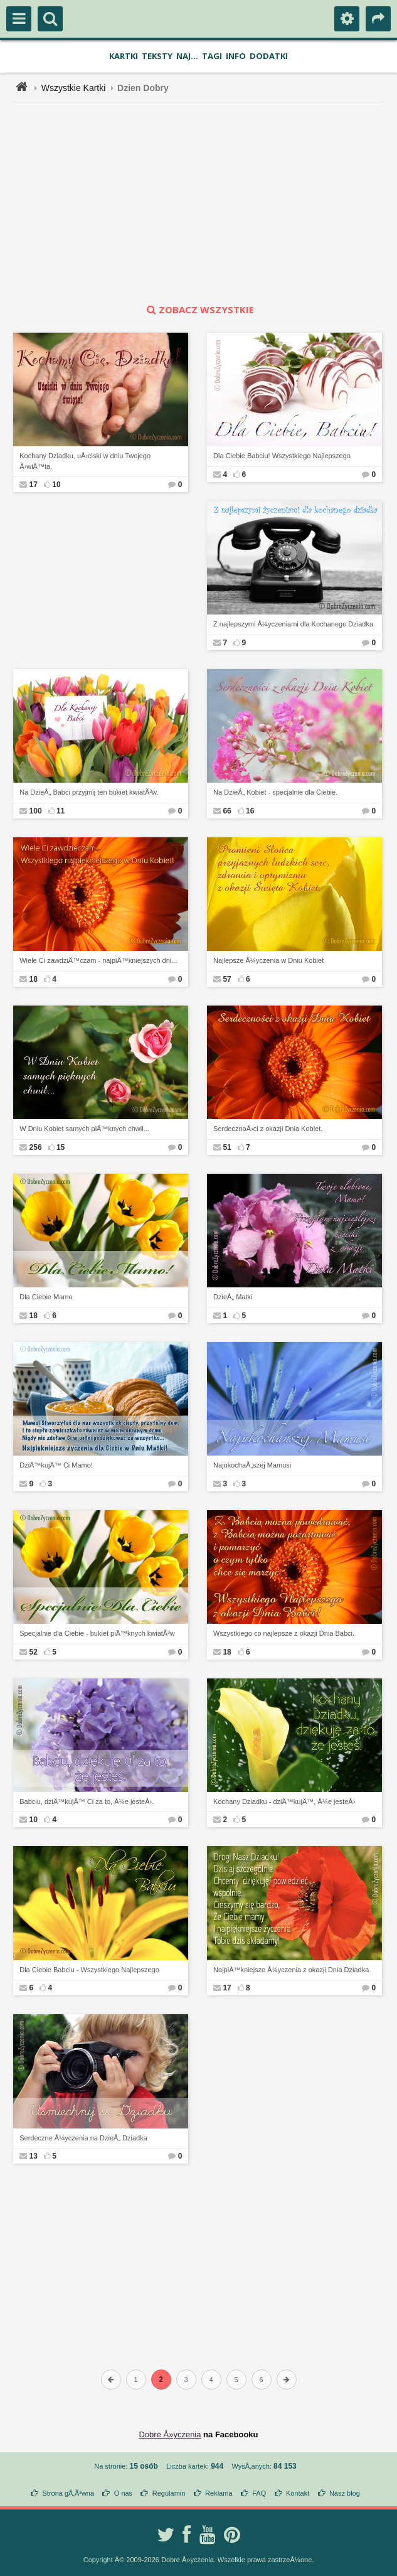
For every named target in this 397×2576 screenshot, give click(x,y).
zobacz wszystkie (199, 309)
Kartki (123, 56)
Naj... (187, 56)
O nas (123, 2493)
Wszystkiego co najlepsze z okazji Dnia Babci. (283, 1633)
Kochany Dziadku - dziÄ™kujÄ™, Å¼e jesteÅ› (284, 1801)
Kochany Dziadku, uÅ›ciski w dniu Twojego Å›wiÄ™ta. (85, 461)
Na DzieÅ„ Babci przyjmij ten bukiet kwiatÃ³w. (88, 792)
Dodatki (269, 56)
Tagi (212, 56)
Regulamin (169, 2493)
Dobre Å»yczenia (170, 2434)
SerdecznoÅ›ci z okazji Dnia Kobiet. (267, 1128)
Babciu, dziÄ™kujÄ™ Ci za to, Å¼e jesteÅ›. (86, 1801)
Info (236, 56)
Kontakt (297, 2493)
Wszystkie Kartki (73, 88)
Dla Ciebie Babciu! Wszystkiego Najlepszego (282, 455)
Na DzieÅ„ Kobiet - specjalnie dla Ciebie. (275, 792)
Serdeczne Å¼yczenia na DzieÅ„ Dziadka (83, 2138)
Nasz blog (344, 2493)
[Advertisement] (205, 203)
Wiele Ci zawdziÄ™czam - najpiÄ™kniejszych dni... (98, 960)
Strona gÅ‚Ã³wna (69, 2493)
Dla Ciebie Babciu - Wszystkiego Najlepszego (89, 1969)
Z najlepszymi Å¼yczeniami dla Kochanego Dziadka (293, 624)
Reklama (218, 2493)
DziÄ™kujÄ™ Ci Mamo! (56, 1465)
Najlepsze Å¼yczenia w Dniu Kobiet (268, 960)
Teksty (157, 56)
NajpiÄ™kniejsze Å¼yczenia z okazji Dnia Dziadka (291, 1969)
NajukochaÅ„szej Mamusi (252, 1465)
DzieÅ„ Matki (232, 1297)
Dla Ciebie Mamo (45, 1297)
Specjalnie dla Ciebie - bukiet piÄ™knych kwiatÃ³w (97, 1633)
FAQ (259, 2493)
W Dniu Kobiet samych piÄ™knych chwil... (84, 1128)
